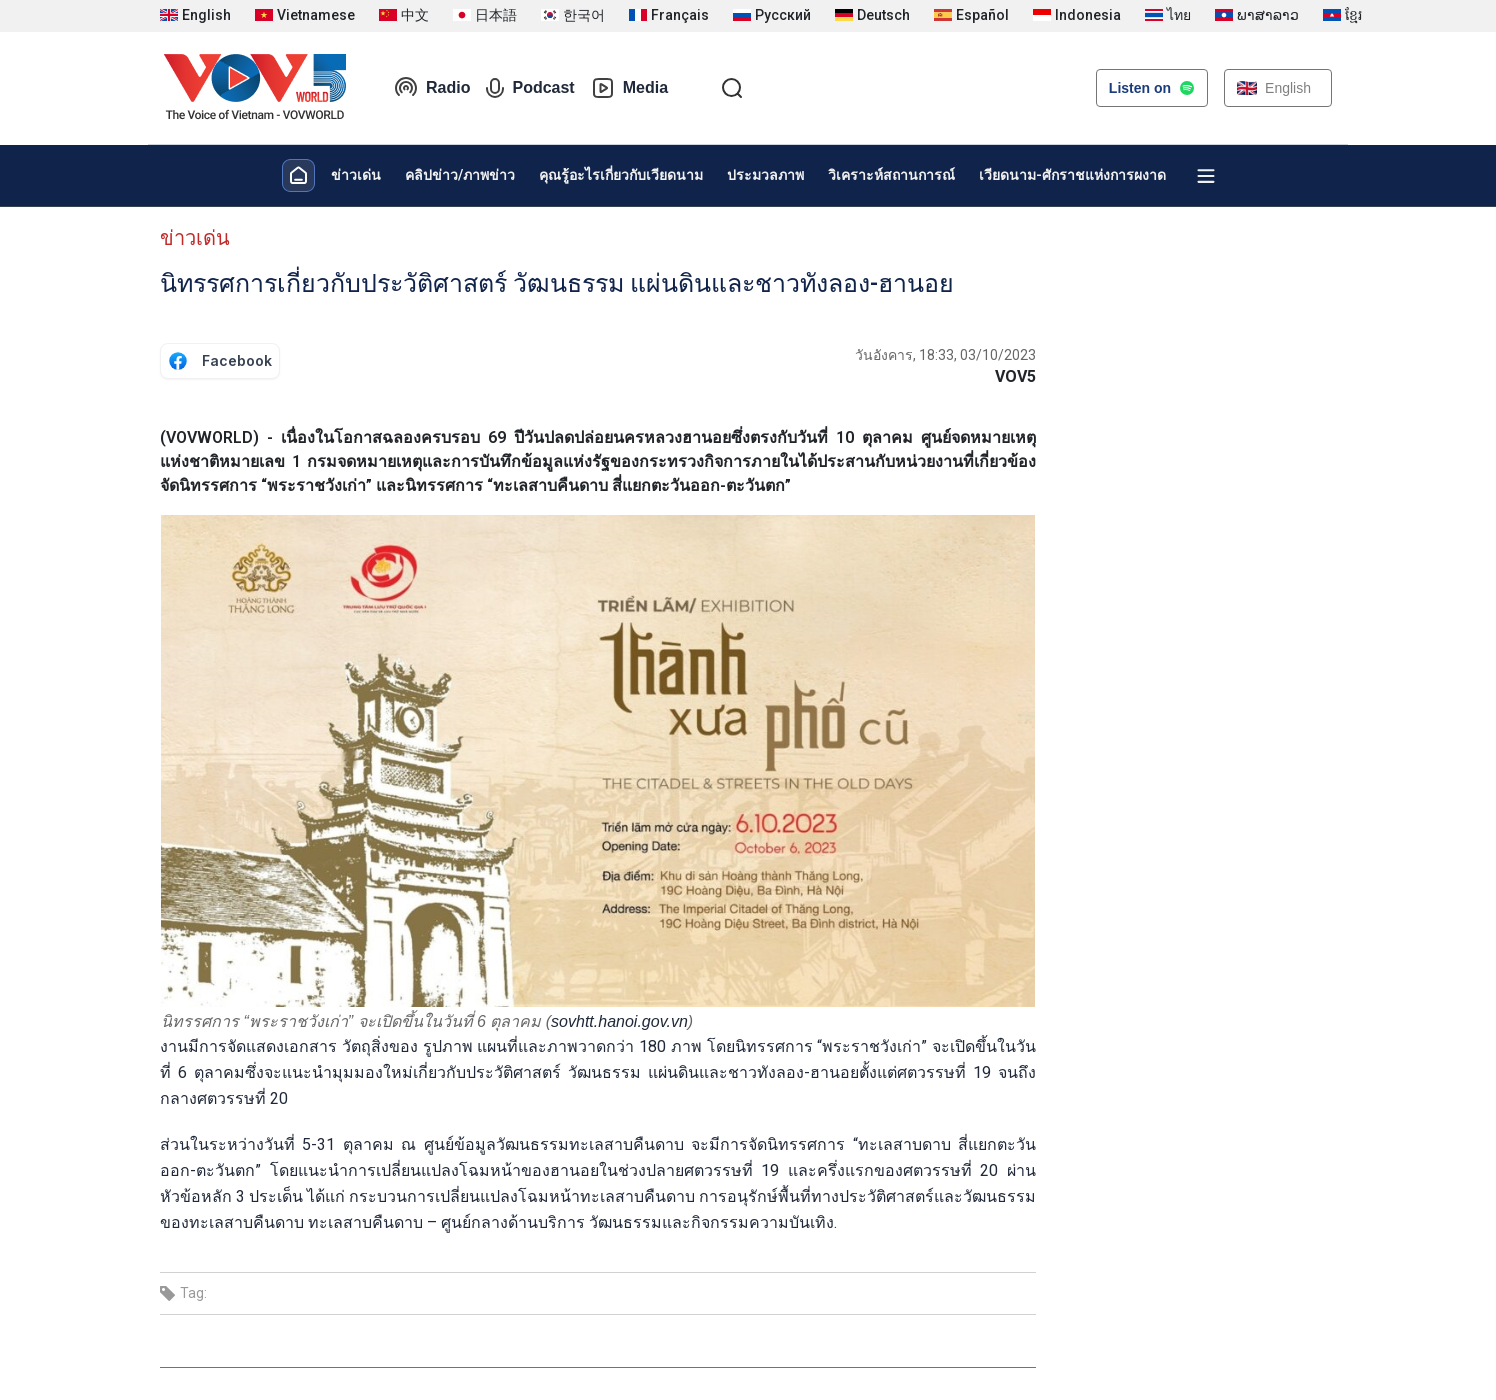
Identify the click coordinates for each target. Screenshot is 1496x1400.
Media (629, 88)
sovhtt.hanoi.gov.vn (619, 1021)
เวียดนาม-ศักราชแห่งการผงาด (1072, 175)
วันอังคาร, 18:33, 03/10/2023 (945, 355)
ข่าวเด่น (356, 175)
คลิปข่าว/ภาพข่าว (460, 175)
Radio (432, 88)
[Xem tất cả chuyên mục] (1206, 176)
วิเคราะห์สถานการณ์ (891, 175)
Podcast (530, 88)
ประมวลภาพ (765, 175)
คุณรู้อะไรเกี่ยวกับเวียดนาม (621, 175)
